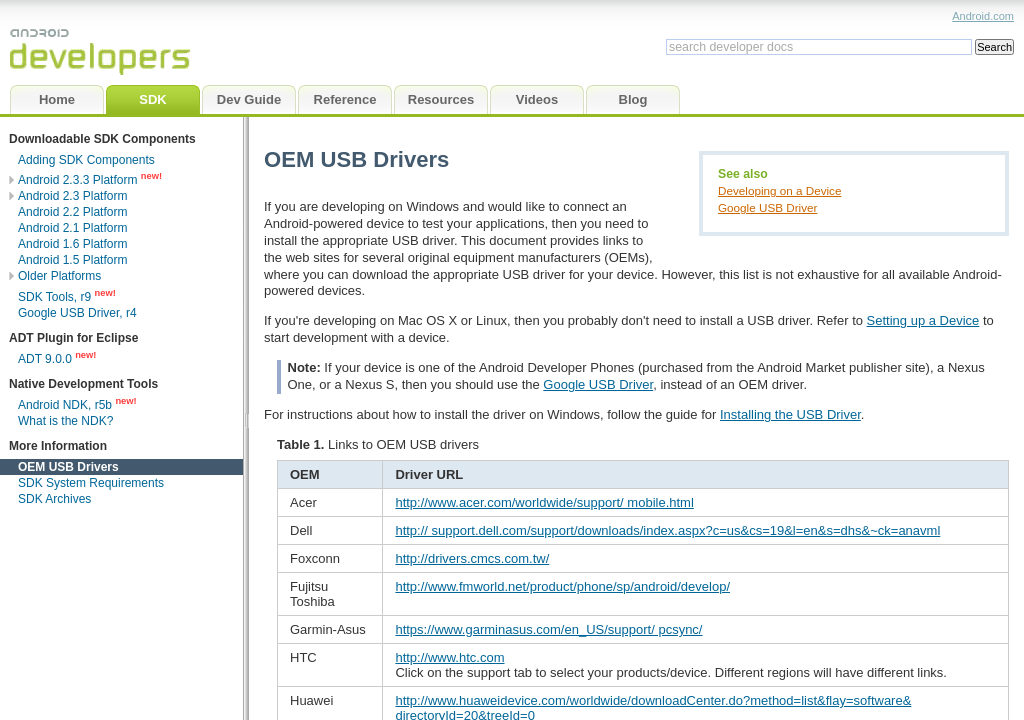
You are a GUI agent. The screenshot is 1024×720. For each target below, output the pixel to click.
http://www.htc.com (449, 657)
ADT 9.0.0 (46, 359)
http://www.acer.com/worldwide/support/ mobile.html (544, 502)
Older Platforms (59, 276)
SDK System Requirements (91, 483)
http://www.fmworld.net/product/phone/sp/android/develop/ (562, 586)
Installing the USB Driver (790, 414)
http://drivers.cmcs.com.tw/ (472, 558)
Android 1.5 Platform (72, 260)
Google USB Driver (767, 207)
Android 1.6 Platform (72, 244)
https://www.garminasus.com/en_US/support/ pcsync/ (548, 629)
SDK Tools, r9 (54, 297)
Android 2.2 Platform (72, 212)
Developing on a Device (779, 190)
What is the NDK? (65, 421)
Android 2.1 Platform (72, 228)
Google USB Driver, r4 (77, 313)
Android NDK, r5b (65, 405)
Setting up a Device (923, 320)
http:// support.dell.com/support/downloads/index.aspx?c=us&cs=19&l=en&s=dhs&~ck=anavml (667, 530)
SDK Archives (54, 499)
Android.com (983, 16)
